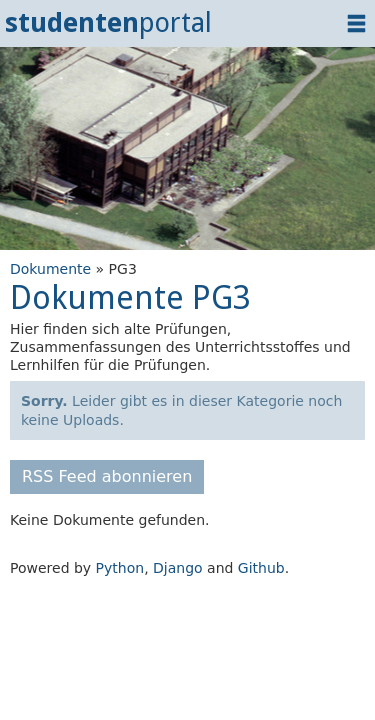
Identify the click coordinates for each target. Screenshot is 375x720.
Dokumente (50, 269)
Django (178, 568)
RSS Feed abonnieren (107, 476)
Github (261, 568)
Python (120, 568)
